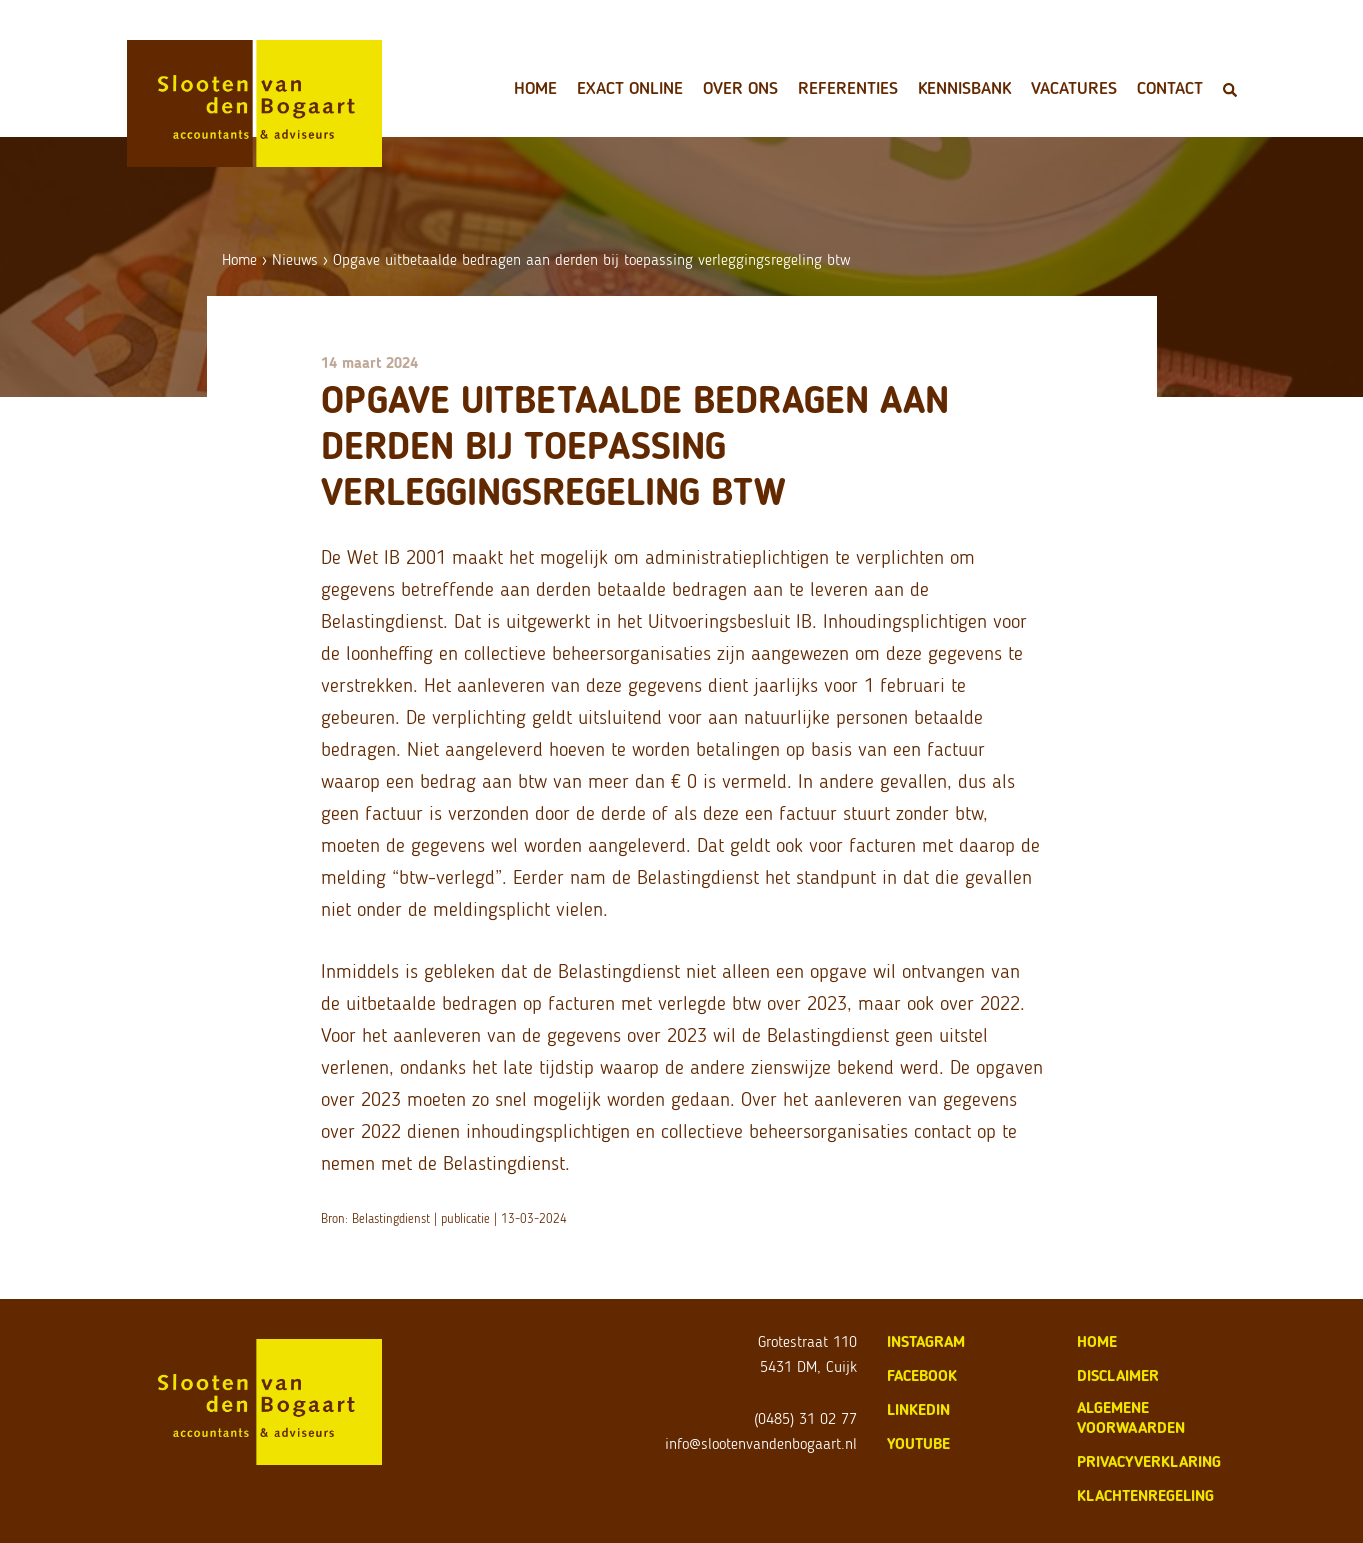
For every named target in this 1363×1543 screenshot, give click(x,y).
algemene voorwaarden (1131, 1417)
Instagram (926, 1341)
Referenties (848, 88)
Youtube (918, 1443)
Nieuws (295, 259)
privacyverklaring (1149, 1461)
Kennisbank (964, 88)
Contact (1170, 88)
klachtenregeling (1145, 1495)
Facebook (922, 1375)
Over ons (740, 88)
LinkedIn (918, 1409)
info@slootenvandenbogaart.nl (761, 1443)
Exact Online (630, 88)
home (1097, 1341)
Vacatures (1074, 88)
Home (535, 88)
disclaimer (1118, 1375)
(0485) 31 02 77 (805, 1418)
